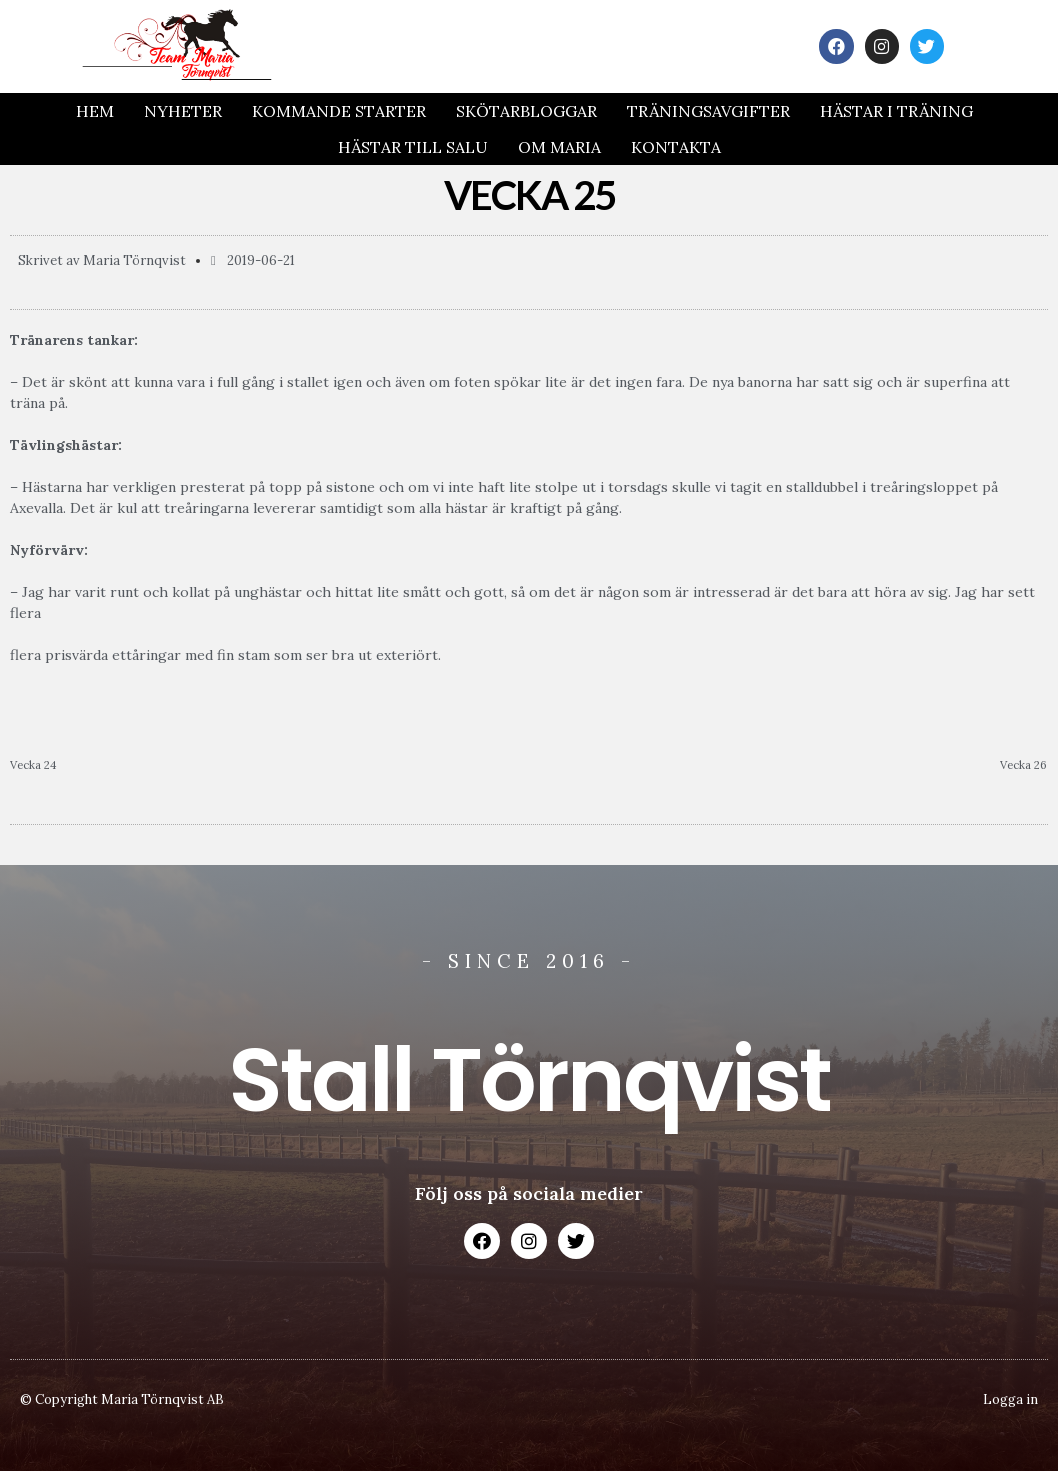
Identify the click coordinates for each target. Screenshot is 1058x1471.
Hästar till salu (413, 147)
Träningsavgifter (708, 111)
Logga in (1010, 1399)
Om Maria (559, 147)
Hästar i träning (896, 111)
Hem (95, 111)
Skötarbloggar (526, 111)
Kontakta (676, 147)
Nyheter (183, 111)
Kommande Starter (339, 111)
